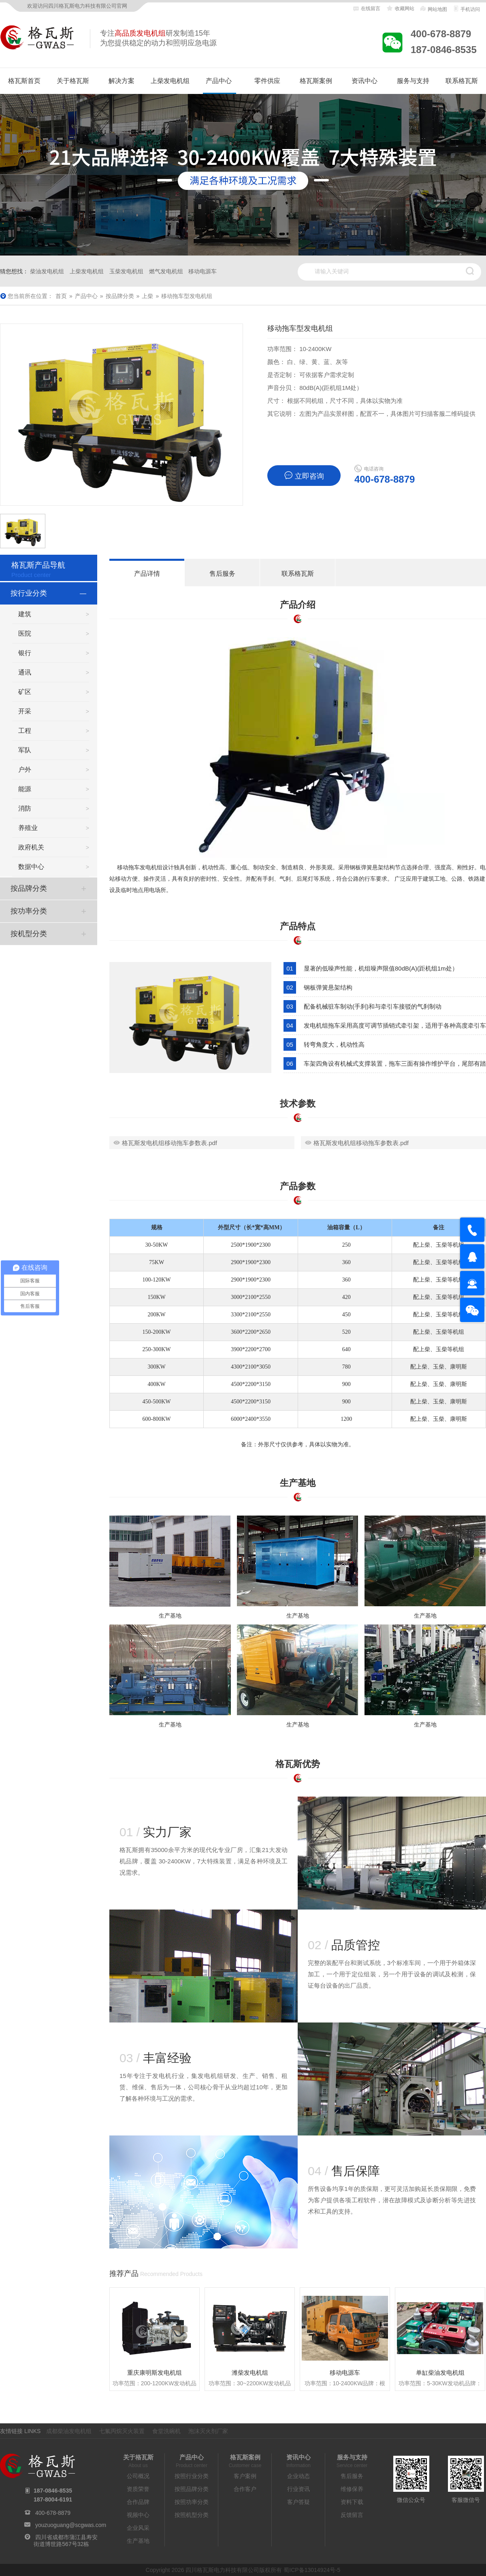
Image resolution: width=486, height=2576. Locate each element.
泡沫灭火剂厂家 (208, 2431)
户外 (24, 769)
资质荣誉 (138, 2489)
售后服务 (222, 573)
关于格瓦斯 (73, 80)
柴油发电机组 (47, 271)
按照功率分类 (192, 2502)
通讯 (24, 672)
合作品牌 (138, 2502)
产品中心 (219, 80)
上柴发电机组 (170, 80)
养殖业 (28, 827)
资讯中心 (364, 80)
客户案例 (245, 2476)
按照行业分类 (192, 2476)
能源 (24, 789)
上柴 (147, 296)
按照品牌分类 (192, 2489)
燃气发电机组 (166, 271)
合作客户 (245, 2489)
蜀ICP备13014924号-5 (312, 2570)
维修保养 (352, 2489)
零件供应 (267, 80)
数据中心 (31, 866)
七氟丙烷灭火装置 (122, 2431)
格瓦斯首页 (24, 80)
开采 (24, 711)
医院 (24, 633)
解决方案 (121, 80)
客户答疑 (298, 2502)
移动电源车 (202, 271)
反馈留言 (352, 2515)
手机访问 (466, 8)
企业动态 (298, 2476)
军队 (24, 750)
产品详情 (147, 573)
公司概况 (138, 2476)
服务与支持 (413, 80)
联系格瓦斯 (462, 80)
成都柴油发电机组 (69, 2431)
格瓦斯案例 (316, 80)
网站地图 (433, 8)
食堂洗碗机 (166, 2431)
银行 (24, 652)
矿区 (24, 691)
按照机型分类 (192, 2515)
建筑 (24, 614)
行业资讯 (298, 2489)
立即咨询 (304, 475)
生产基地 (138, 2541)
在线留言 (366, 8)
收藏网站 (400, 8)
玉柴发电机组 (126, 271)
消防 (24, 808)
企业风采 (138, 2528)
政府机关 (31, 847)
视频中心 (138, 2515)
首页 (61, 296)
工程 (24, 730)
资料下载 (352, 2502)
